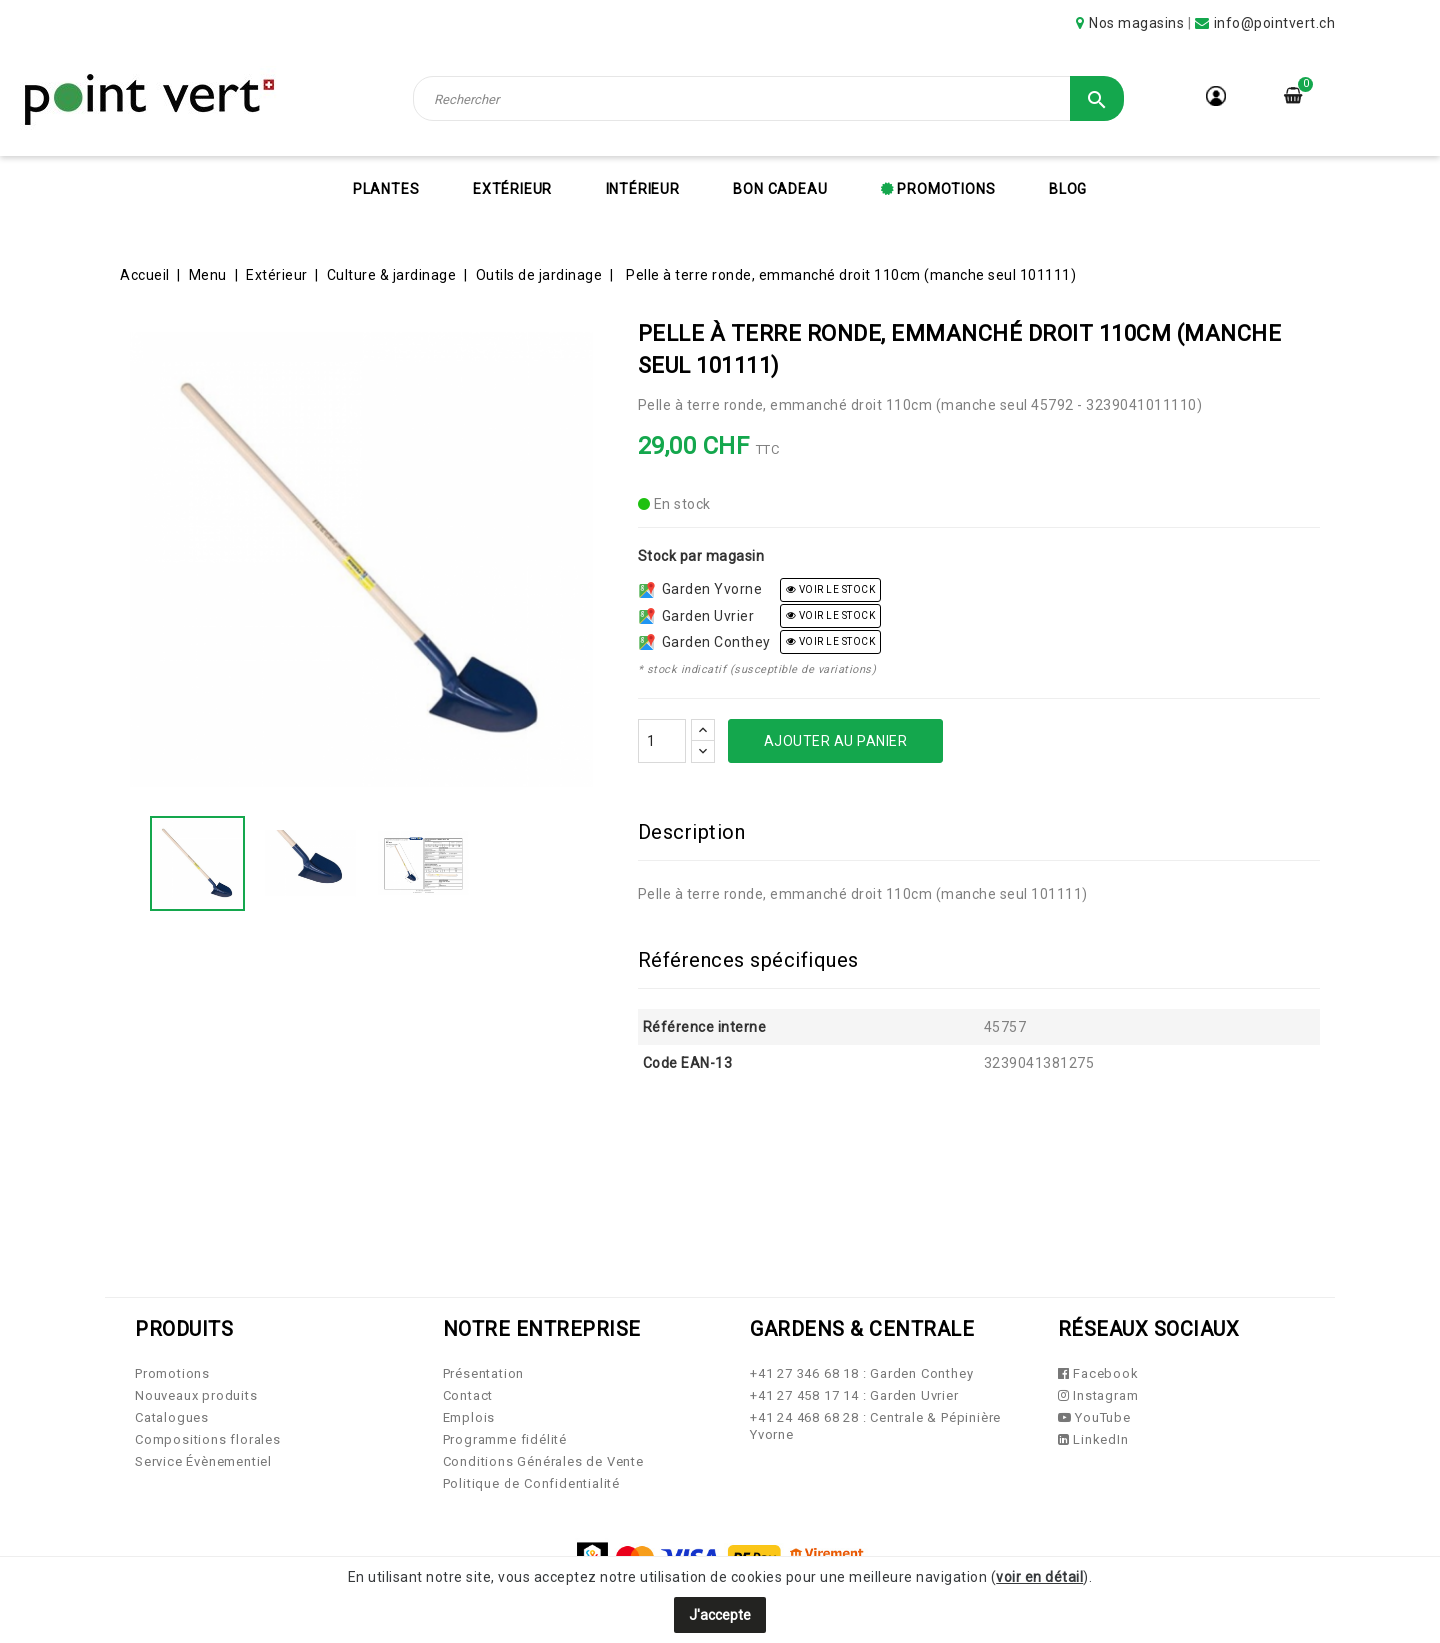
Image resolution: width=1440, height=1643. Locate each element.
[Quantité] (662, 741)
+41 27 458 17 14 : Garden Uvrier (854, 1395)
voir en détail (1039, 1577)
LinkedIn (1093, 1439)
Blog (1068, 189)
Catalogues (172, 1417)
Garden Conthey (705, 642)
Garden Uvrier (697, 616)
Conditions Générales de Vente (543, 1461)
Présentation (484, 1373)
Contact (468, 1395)
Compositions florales (208, 1439)
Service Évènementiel (203, 1461)
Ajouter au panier (836, 741)
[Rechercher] (769, 98)
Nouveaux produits (196, 1395)
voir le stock (831, 589)
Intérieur (643, 189)
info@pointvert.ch (1275, 23)
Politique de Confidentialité (531, 1483)
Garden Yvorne (701, 589)
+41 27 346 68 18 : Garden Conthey (861, 1373)
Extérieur (512, 189)
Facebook (1098, 1373)
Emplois (469, 1417)
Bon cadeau (780, 189)
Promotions (945, 189)
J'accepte (720, 1615)
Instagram (1098, 1395)
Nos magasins (1136, 23)
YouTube (1094, 1417)
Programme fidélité (505, 1439)
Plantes (386, 189)
